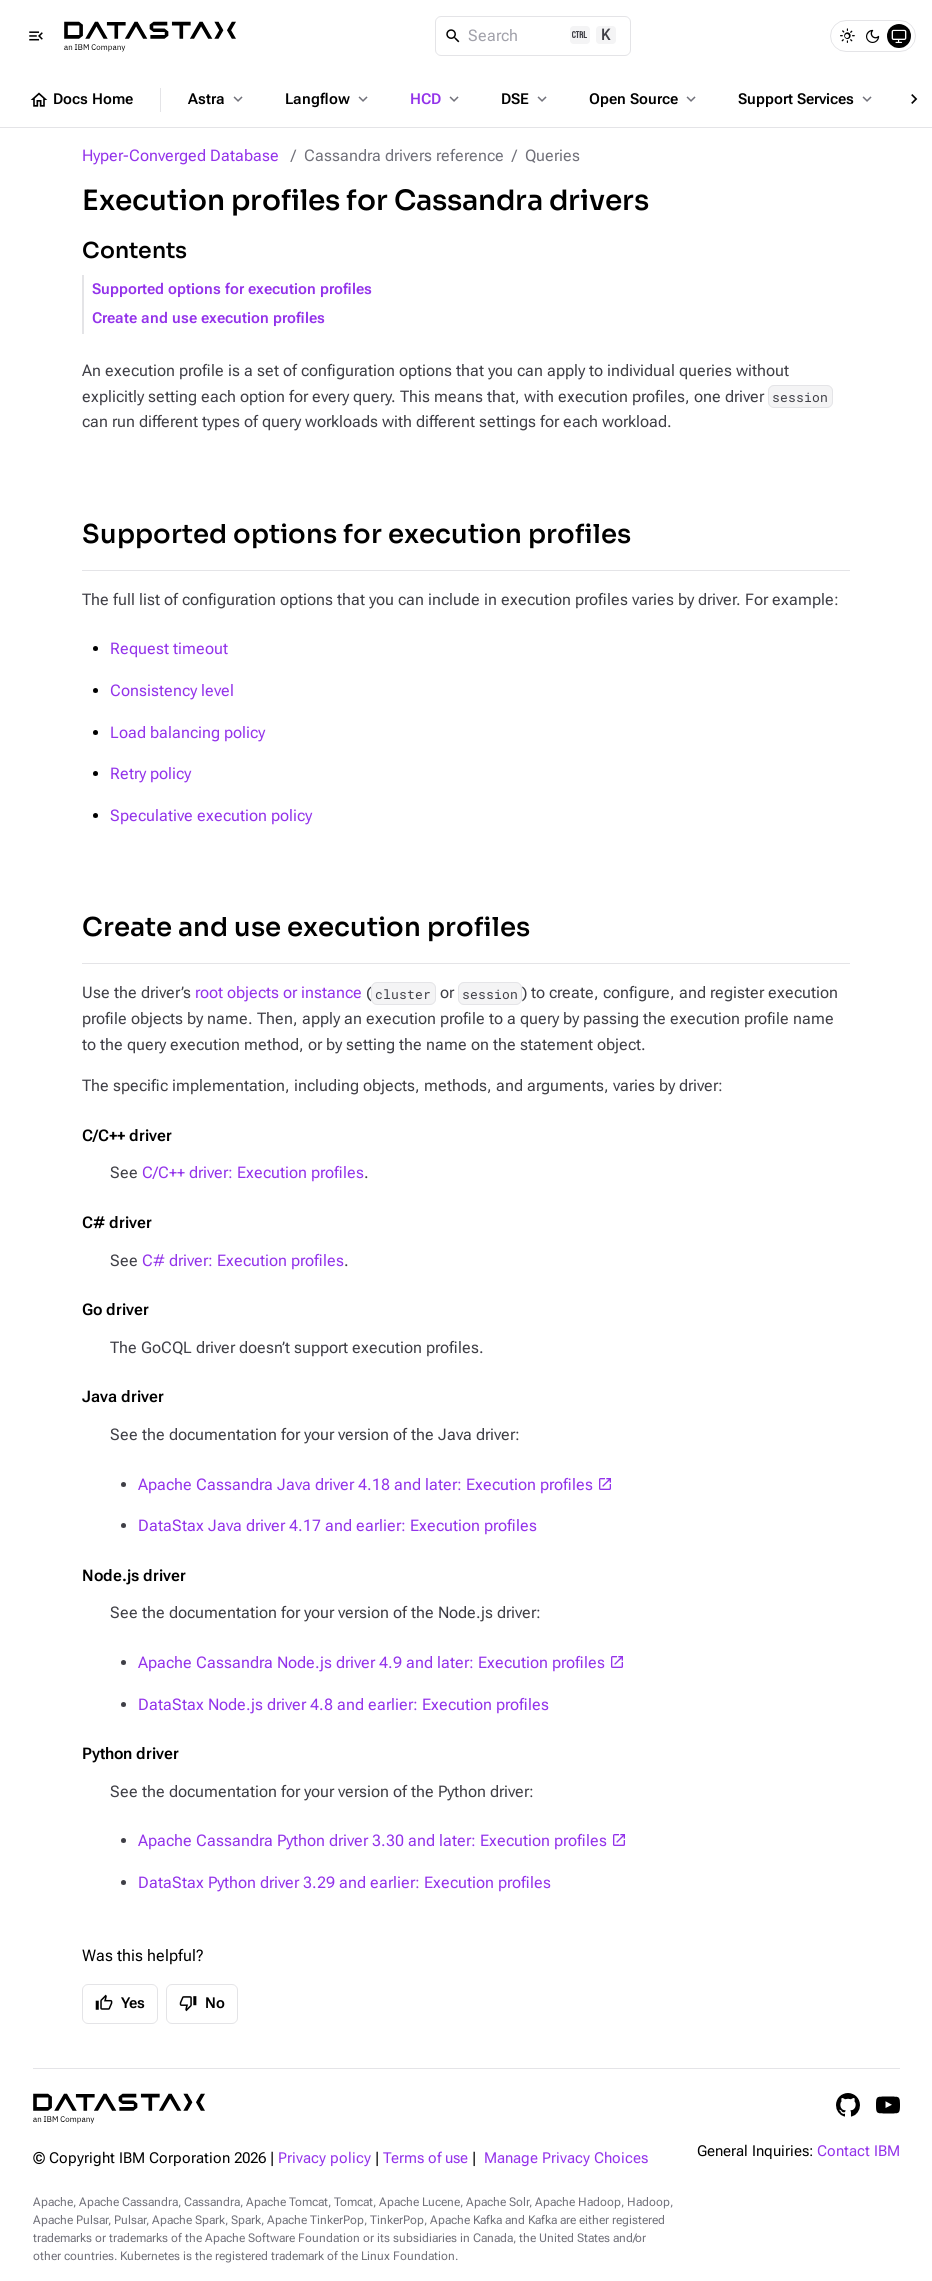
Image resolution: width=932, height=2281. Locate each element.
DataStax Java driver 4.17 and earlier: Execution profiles (337, 1525)
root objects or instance (278, 992)
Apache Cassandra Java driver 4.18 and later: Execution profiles (365, 1484)
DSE (526, 99)
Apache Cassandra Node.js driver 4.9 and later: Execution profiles (371, 1662)
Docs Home (81, 100)
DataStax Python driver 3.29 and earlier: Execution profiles (344, 1882)
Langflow (328, 99)
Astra (217, 99)
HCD (436, 99)
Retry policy (150, 773)
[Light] (847, 36)
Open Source (644, 99)
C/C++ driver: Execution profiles (253, 1172)
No (202, 2003)
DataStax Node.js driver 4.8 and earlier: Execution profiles (343, 1704)
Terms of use (425, 2158)
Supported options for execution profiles (232, 289)
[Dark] (873, 36)
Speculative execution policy (211, 815)
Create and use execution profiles (208, 318)
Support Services (807, 99)
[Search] (533, 36)
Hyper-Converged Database (180, 155)
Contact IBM (858, 2151)
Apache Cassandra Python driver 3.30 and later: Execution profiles (372, 1840)
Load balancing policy (187, 732)
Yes (120, 2003)
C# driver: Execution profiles (243, 1260)
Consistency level (172, 690)
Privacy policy (324, 2158)
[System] (899, 36)
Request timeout (169, 648)
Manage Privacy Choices (566, 2158)
